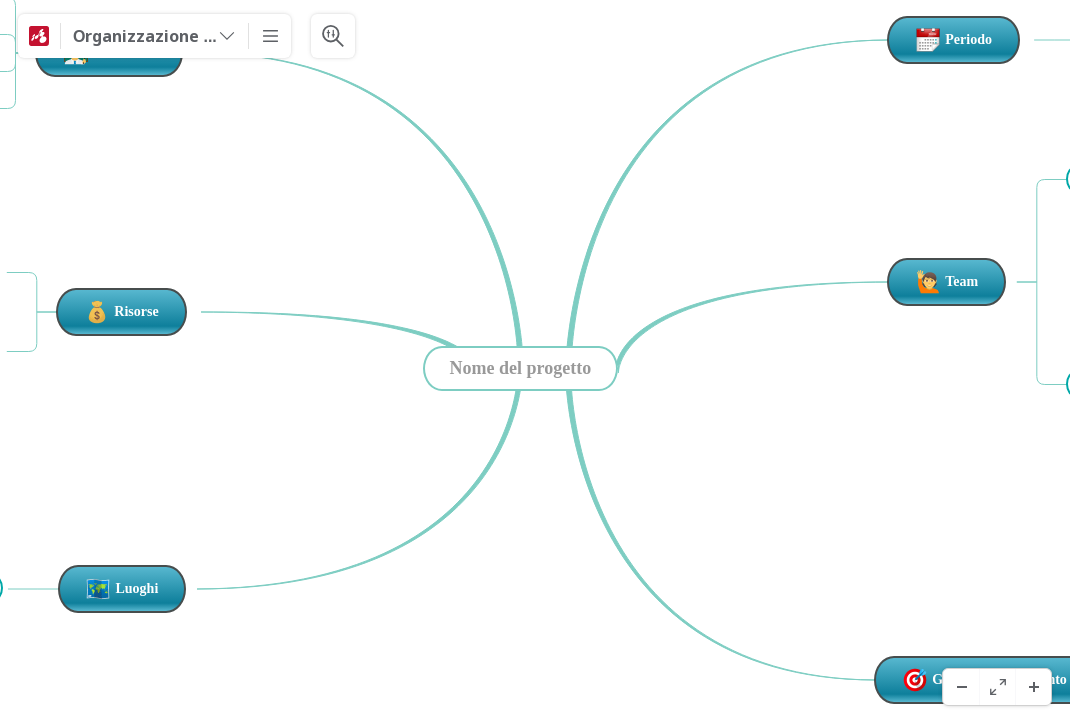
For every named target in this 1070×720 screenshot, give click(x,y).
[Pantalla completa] (997, 687)
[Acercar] (1033, 687)
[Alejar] (961, 687)
